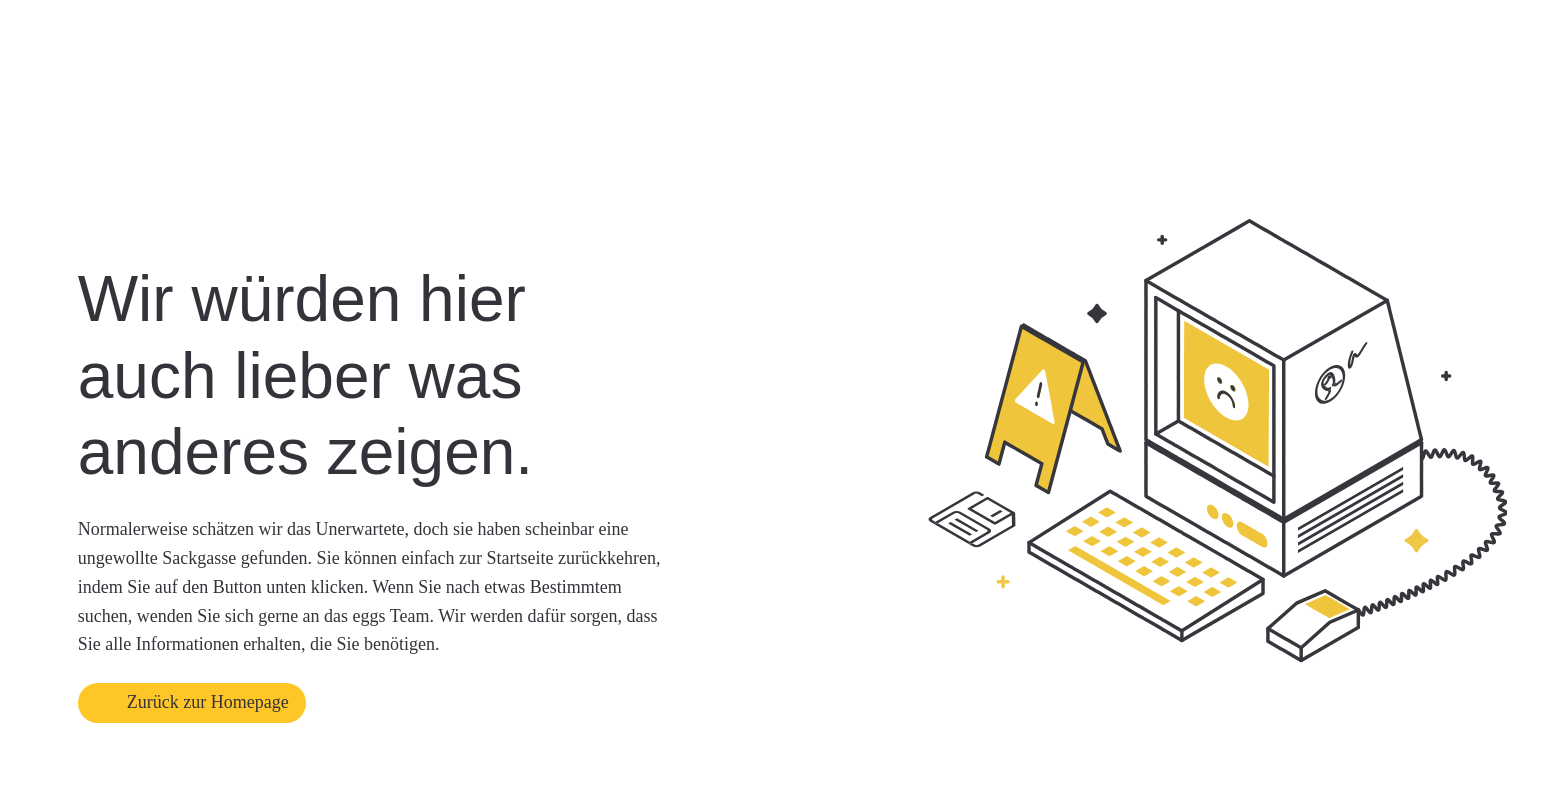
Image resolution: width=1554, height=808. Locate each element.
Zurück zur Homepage (208, 702)
